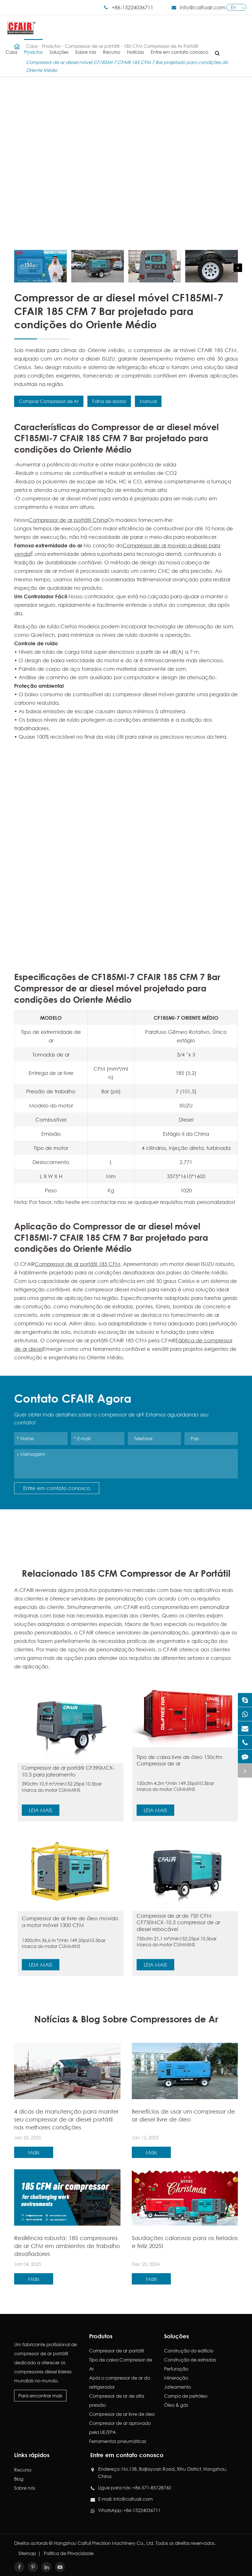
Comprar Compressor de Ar (49, 401)
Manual (148, 401)
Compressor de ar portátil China (68, 520)
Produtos (33, 47)
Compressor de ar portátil (116, 2351)
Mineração (176, 2378)
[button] (238, 267)
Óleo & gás (176, 2405)
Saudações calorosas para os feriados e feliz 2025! (185, 2242)
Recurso (111, 47)
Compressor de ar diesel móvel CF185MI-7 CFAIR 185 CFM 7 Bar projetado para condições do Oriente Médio (127, 66)
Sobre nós (85, 47)
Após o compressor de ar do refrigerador (119, 2382)
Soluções (58, 47)
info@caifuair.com (202, 7)
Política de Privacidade (69, 2553)
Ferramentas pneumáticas (117, 2441)
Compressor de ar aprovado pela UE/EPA (120, 2427)
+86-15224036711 (132, 7)
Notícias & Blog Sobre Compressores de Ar (126, 2018)
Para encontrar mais (40, 2396)
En (233, 7)
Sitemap (27, 2553)
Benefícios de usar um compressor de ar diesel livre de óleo (183, 2115)
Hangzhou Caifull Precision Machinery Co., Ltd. (104, 2543)
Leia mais (40, 1810)
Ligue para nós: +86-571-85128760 (134, 2487)
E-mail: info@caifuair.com (125, 2499)
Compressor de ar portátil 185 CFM (77, 1264)
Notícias (135, 47)
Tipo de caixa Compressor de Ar (120, 2364)
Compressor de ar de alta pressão (116, 2400)
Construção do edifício (188, 2351)
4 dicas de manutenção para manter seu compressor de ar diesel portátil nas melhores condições (66, 2119)
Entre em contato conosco (179, 47)
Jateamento (177, 2387)
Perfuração (176, 2369)
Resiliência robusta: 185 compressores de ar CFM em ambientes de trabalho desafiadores (67, 2246)
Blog (18, 2479)
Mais (33, 2152)
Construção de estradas (190, 2360)
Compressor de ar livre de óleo (122, 2414)
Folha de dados (109, 401)
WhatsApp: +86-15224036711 (129, 2510)
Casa (11, 47)
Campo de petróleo (185, 2396)
